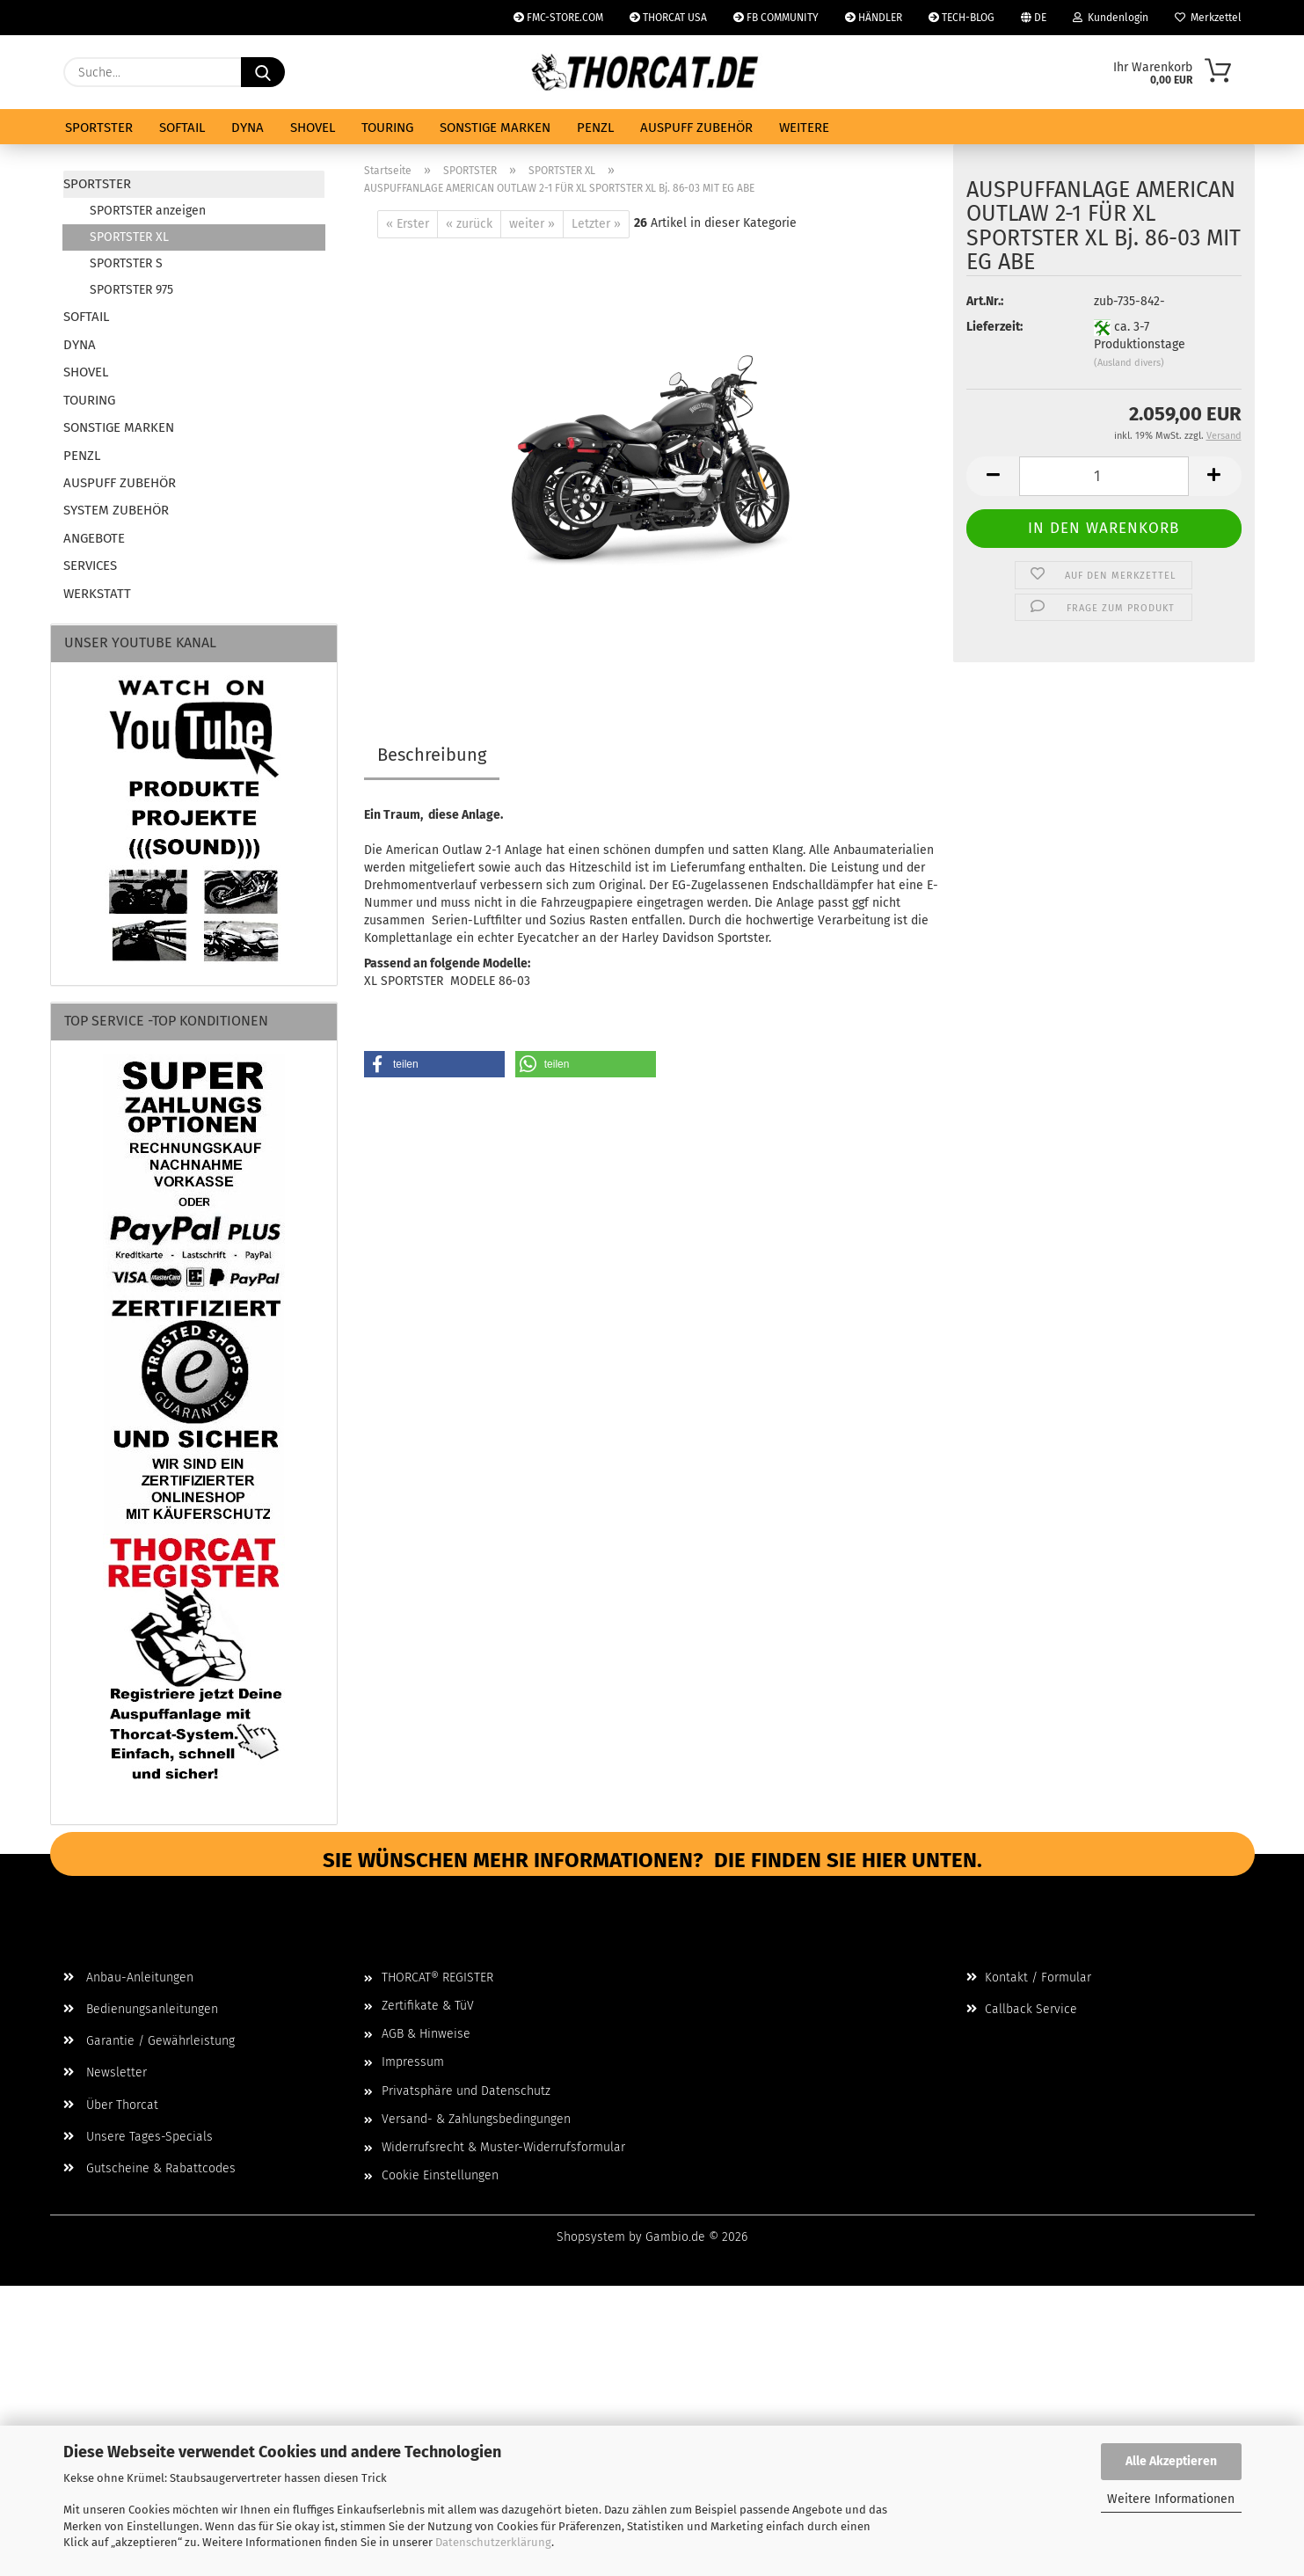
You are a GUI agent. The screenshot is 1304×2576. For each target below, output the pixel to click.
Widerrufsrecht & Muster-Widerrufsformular (503, 2147)
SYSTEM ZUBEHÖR (116, 510)
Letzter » (596, 223)
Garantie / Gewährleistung (149, 2040)
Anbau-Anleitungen (128, 1977)
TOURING (387, 127)
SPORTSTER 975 (131, 289)
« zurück (469, 223)
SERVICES (90, 565)
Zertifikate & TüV (428, 2005)
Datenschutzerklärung (493, 2542)
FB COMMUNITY (776, 17)
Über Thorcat (110, 2105)
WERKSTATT (97, 594)
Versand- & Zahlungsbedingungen (476, 2119)
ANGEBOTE (94, 538)
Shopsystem (591, 2236)
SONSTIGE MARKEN (495, 127)
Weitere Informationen (1171, 2499)
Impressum (413, 2061)
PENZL (595, 127)
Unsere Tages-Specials (138, 2136)
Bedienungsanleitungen (140, 2009)
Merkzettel (1208, 17)
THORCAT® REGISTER (437, 1977)
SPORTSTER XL (129, 237)
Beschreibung (431, 754)
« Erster (407, 223)
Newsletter (105, 2072)
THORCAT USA (668, 17)
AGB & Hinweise (426, 2033)
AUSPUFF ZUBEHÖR (696, 127)
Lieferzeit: (994, 340)
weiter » (532, 223)
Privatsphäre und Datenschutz (466, 2090)
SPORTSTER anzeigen (148, 210)
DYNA (247, 127)
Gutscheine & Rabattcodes (149, 2168)
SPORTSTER (99, 127)
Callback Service (1021, 2009)
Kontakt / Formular (1028, 1977)
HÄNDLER (873, 17)
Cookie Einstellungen (440, 2175)
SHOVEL (312, 127)
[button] (992, 489)
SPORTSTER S (126, 263)
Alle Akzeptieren (1171, 2461)
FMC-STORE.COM (558, 17)
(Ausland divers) (1129, 377)
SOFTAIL (182, 127)
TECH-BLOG (961, 17)
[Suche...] (263, 72)
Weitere (804, 127)
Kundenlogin (1110, 17)
